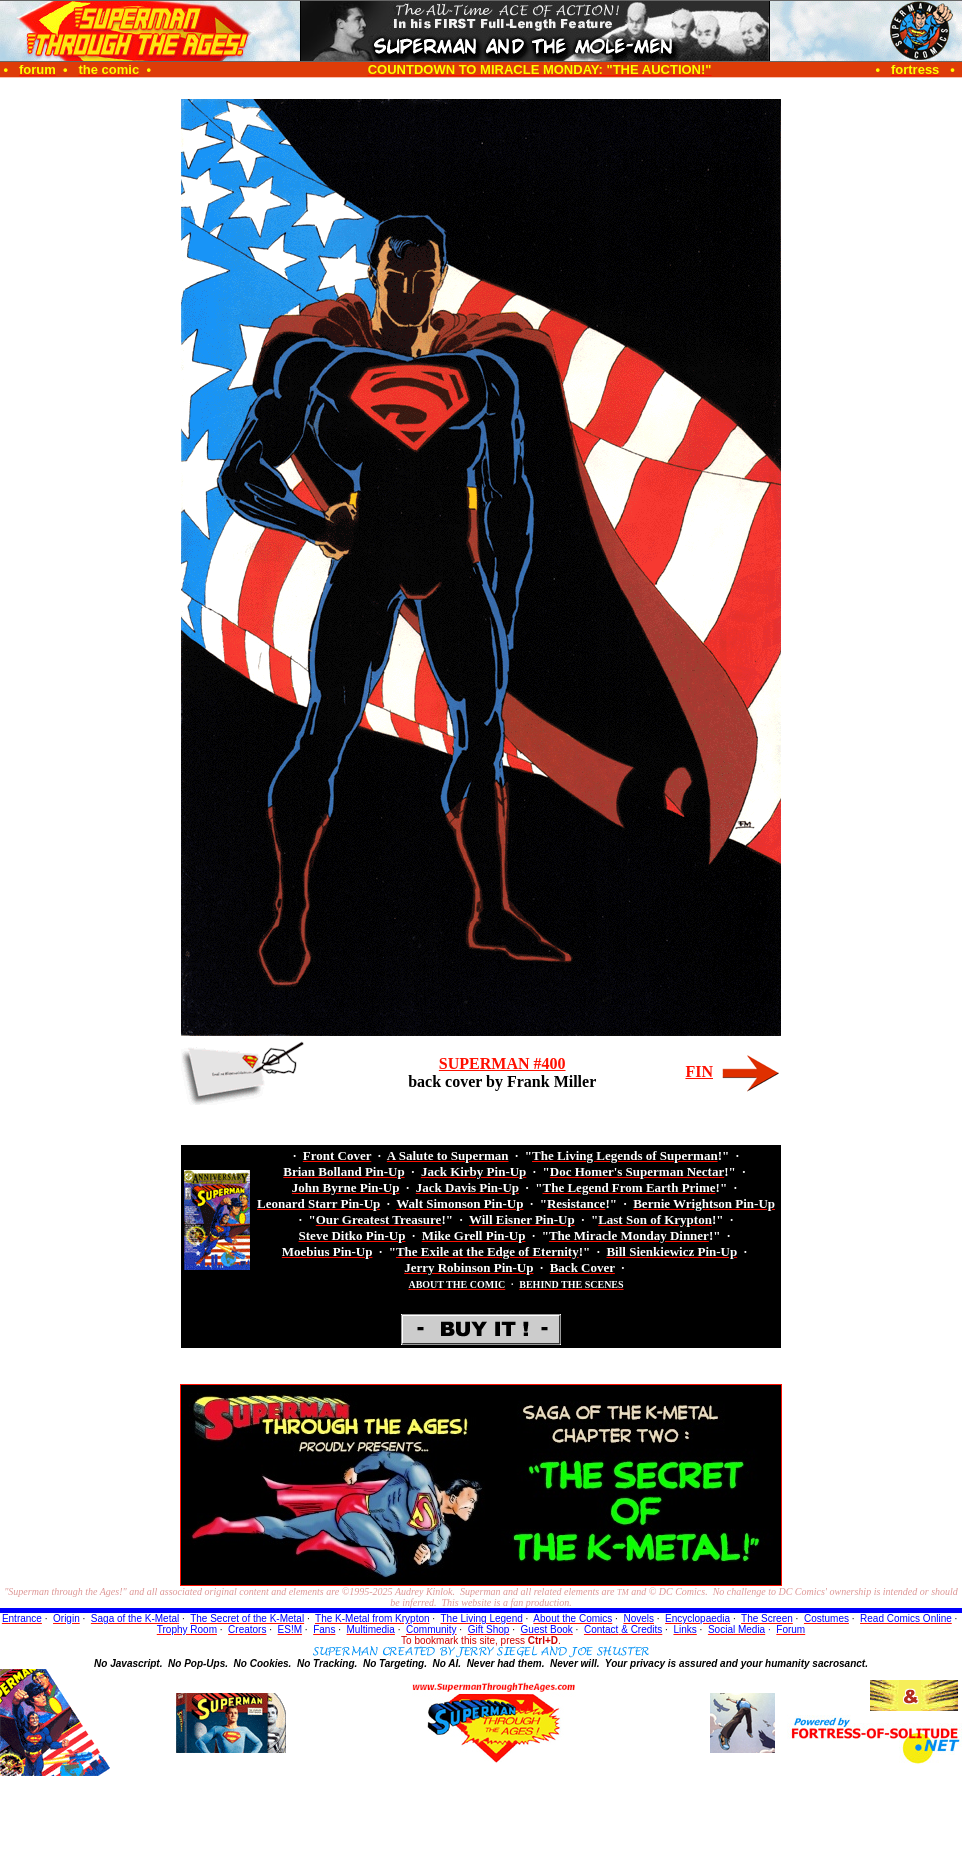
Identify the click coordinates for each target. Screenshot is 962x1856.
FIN (699, 1071)
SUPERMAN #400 (502, 1063)
